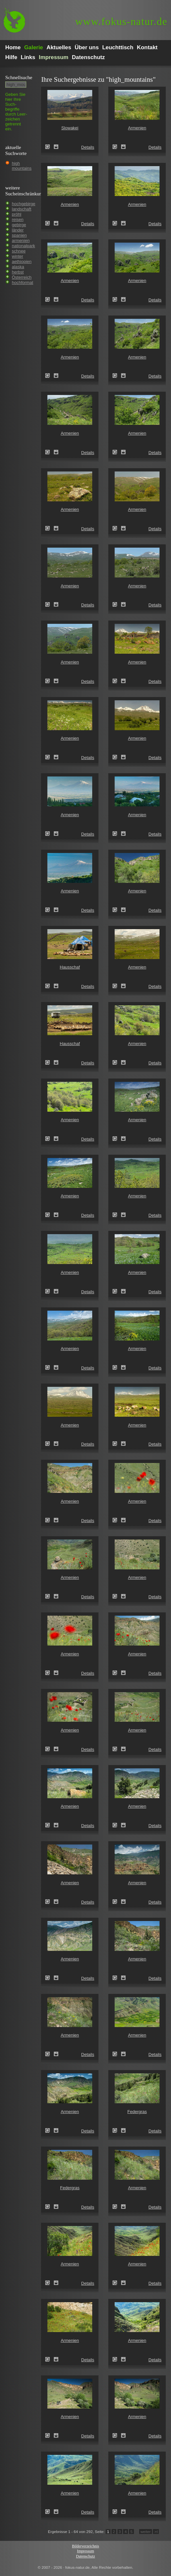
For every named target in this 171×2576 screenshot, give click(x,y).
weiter (145, 2531)
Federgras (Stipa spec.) (117, 2130)
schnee (19, 251)
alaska (18, 266)
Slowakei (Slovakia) (49, 146)
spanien (19, 235)
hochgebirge (23, 203)
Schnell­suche (18, 77)
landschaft (21, 209)
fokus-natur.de (121, 21)
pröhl (16, 214)
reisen (17, 219)
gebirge (19, 224)
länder (18, 230)
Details (87, 147)
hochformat (22, 282)
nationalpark (23, 245)
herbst (18, 272)
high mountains (22, 166)
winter (17, 256)
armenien (21, 240)
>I (156, 2531)
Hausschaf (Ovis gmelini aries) (49, 986)
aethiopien (22, 261)
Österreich (22, 277)
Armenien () (117, 146)
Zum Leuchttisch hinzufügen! (56, 146)
